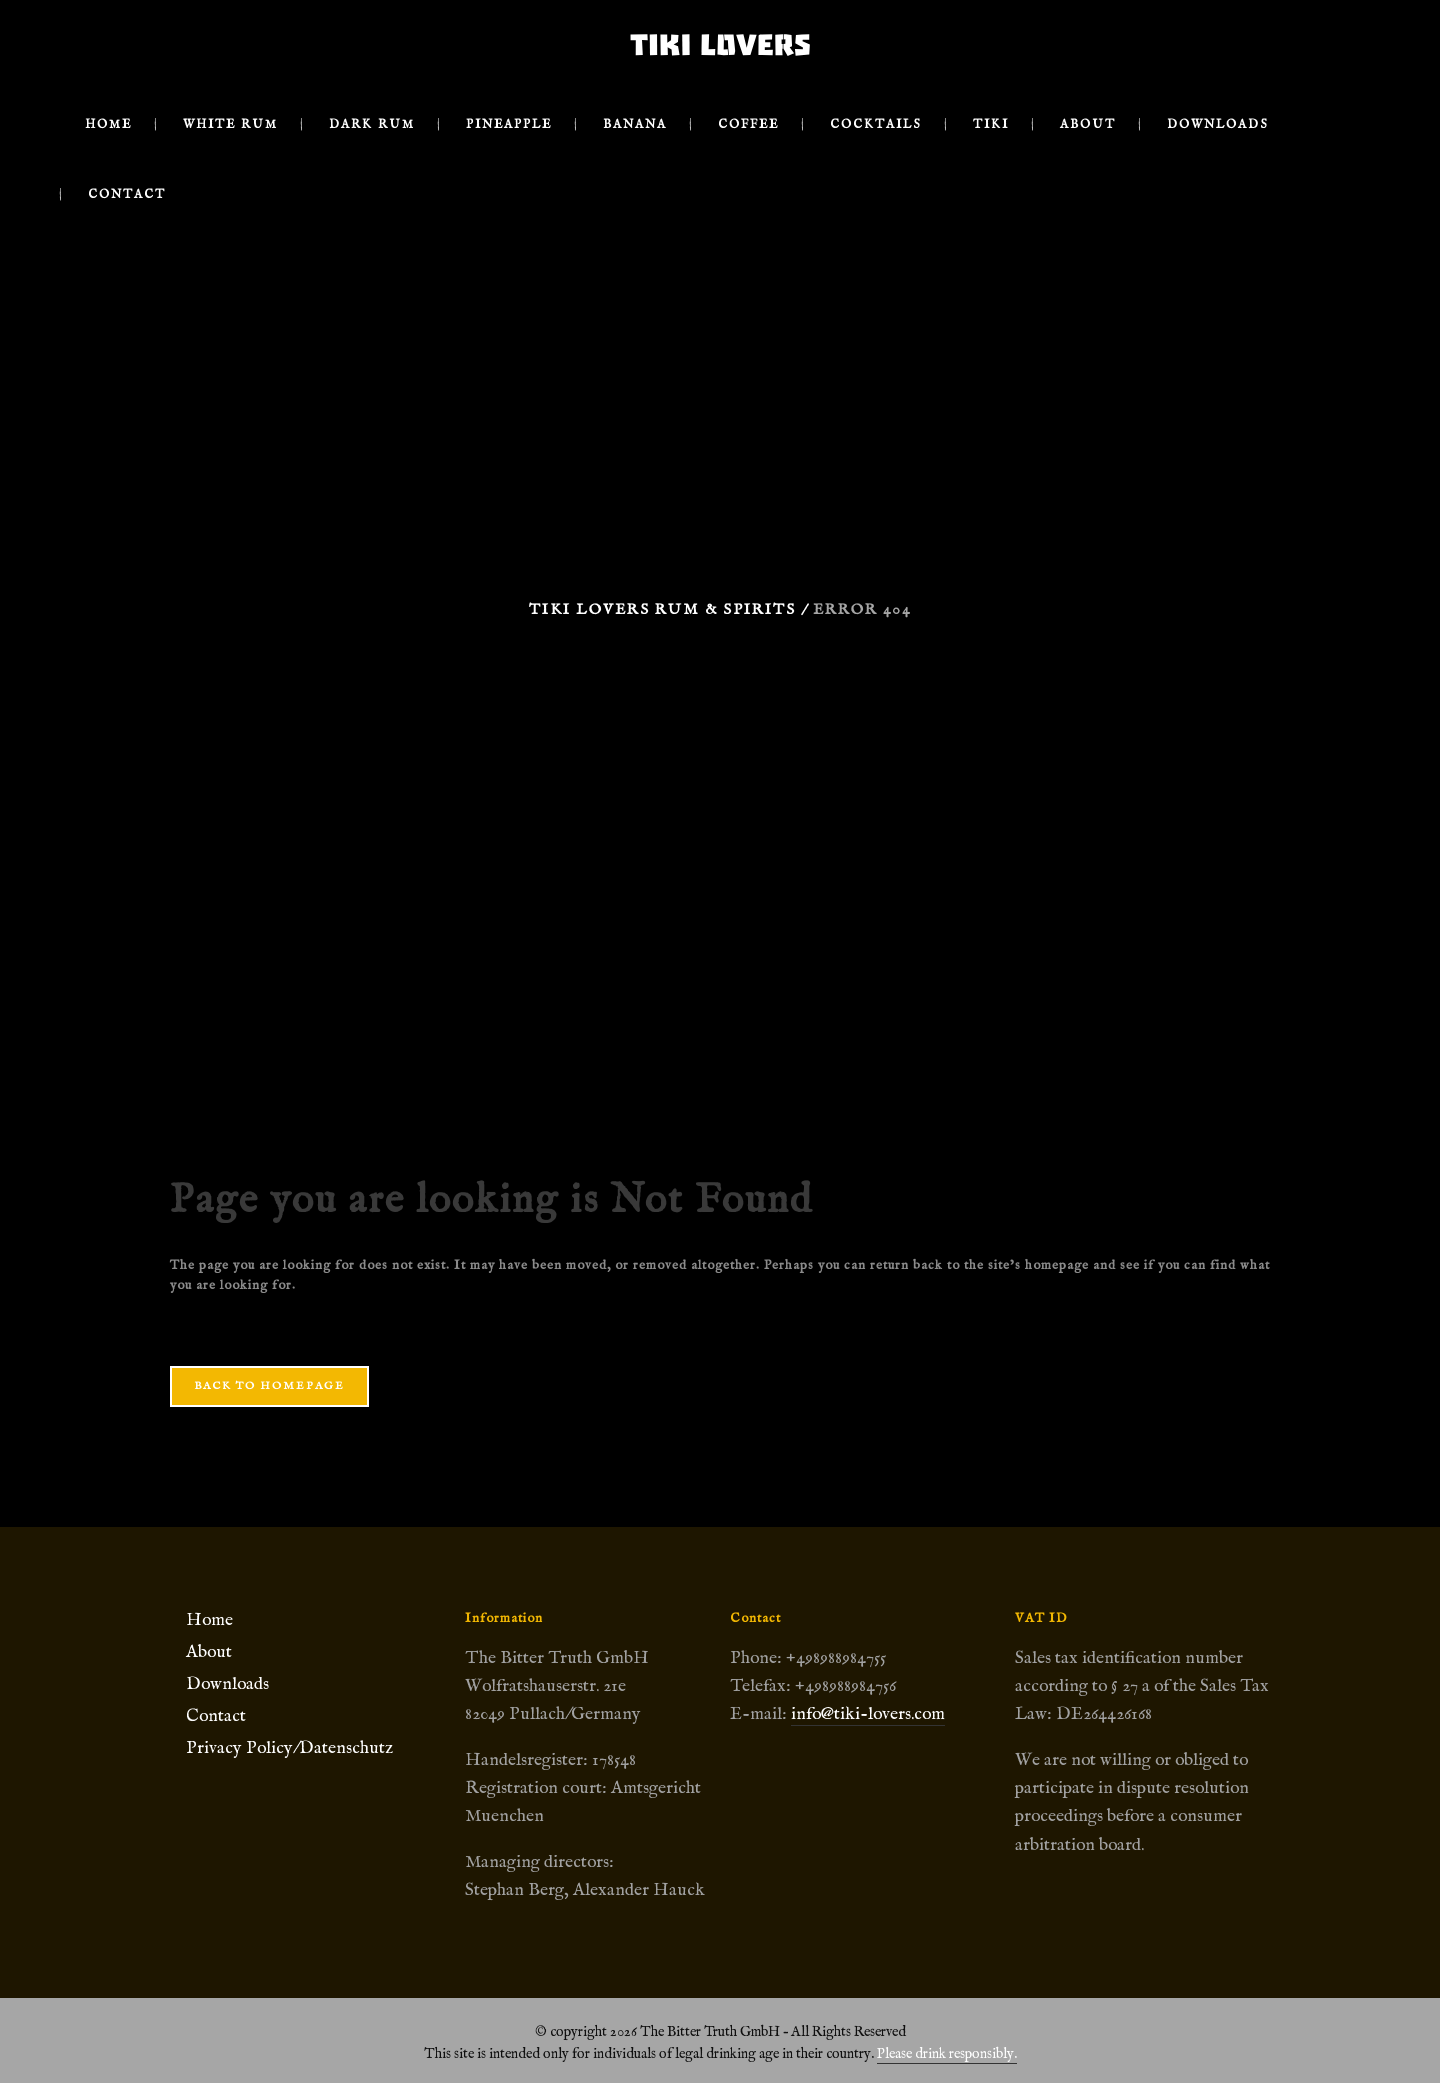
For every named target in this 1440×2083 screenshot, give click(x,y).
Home (209, 1620)
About (209, 1652)
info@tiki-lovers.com (868, 1714)
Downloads (227, 1684)
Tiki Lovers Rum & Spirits (662, 609)
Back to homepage (269, 1386)
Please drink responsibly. (947, 2054)
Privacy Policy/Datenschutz (289, 1748)
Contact (216, 1716)
